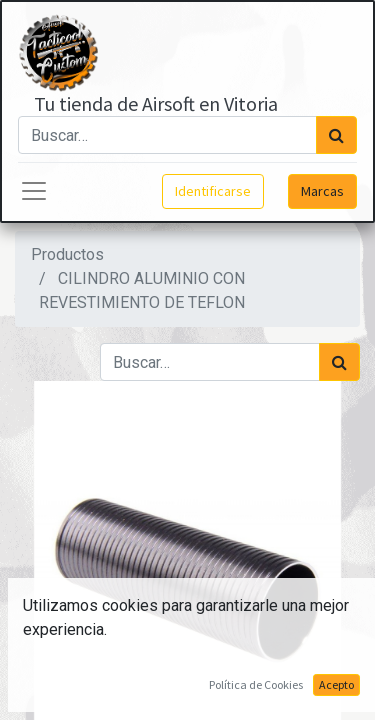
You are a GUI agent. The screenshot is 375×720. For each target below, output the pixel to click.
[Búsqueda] (336, 135)
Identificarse (213, 191)
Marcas (322, 191)
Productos (67, 254)
